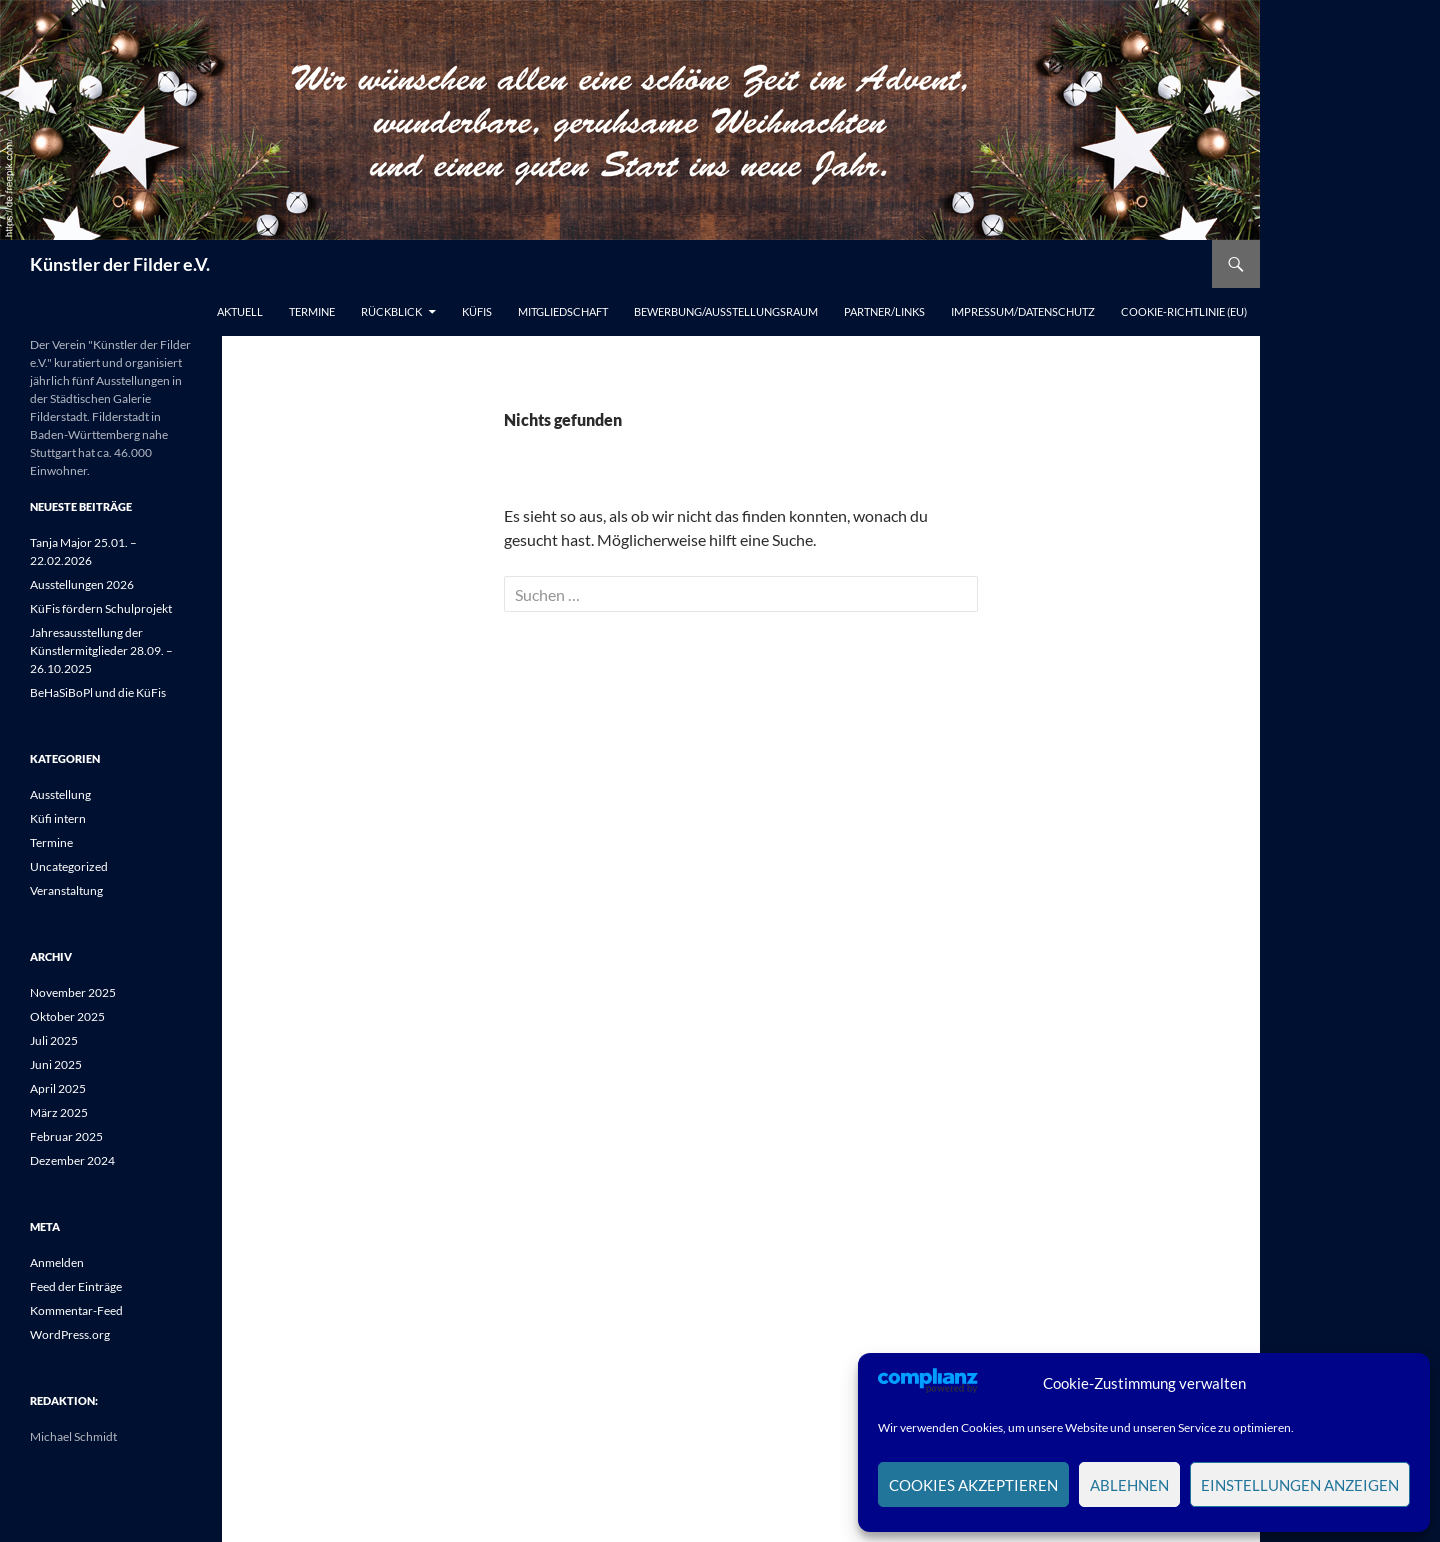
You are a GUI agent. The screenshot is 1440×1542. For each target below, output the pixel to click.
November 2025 (73, 992)
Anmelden (57, 1262)
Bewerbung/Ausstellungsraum (726, 311)
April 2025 (58, 1088)
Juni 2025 (56, 1064)
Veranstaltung (66, 890)
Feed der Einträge (76, 1286)
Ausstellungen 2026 (82, 584)
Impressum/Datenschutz (1023, 311)
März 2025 (59, 1112)
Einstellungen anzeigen (1300, 1485)
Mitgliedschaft (563, 311)
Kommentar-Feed (76, 1310)
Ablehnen (1129, 1485)
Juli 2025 (54, 1040)
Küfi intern (58, 818)
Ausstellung (60, 794)
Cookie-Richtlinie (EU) (1184, 311)
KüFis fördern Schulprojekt (101, 608)
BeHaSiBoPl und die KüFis (98, 692)
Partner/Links (884, 311)
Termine (312, 311)
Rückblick (391, 311)
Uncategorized (69, 866)
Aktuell (240, 311)
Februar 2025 (66, 1136)
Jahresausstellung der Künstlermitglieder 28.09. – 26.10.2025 (101, 650)
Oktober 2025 (67, 1016)
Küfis (477, 311)
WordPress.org (70, 1334)
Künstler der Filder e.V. (120, 264)
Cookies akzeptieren (973, 1485)
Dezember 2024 (72, 1160)
